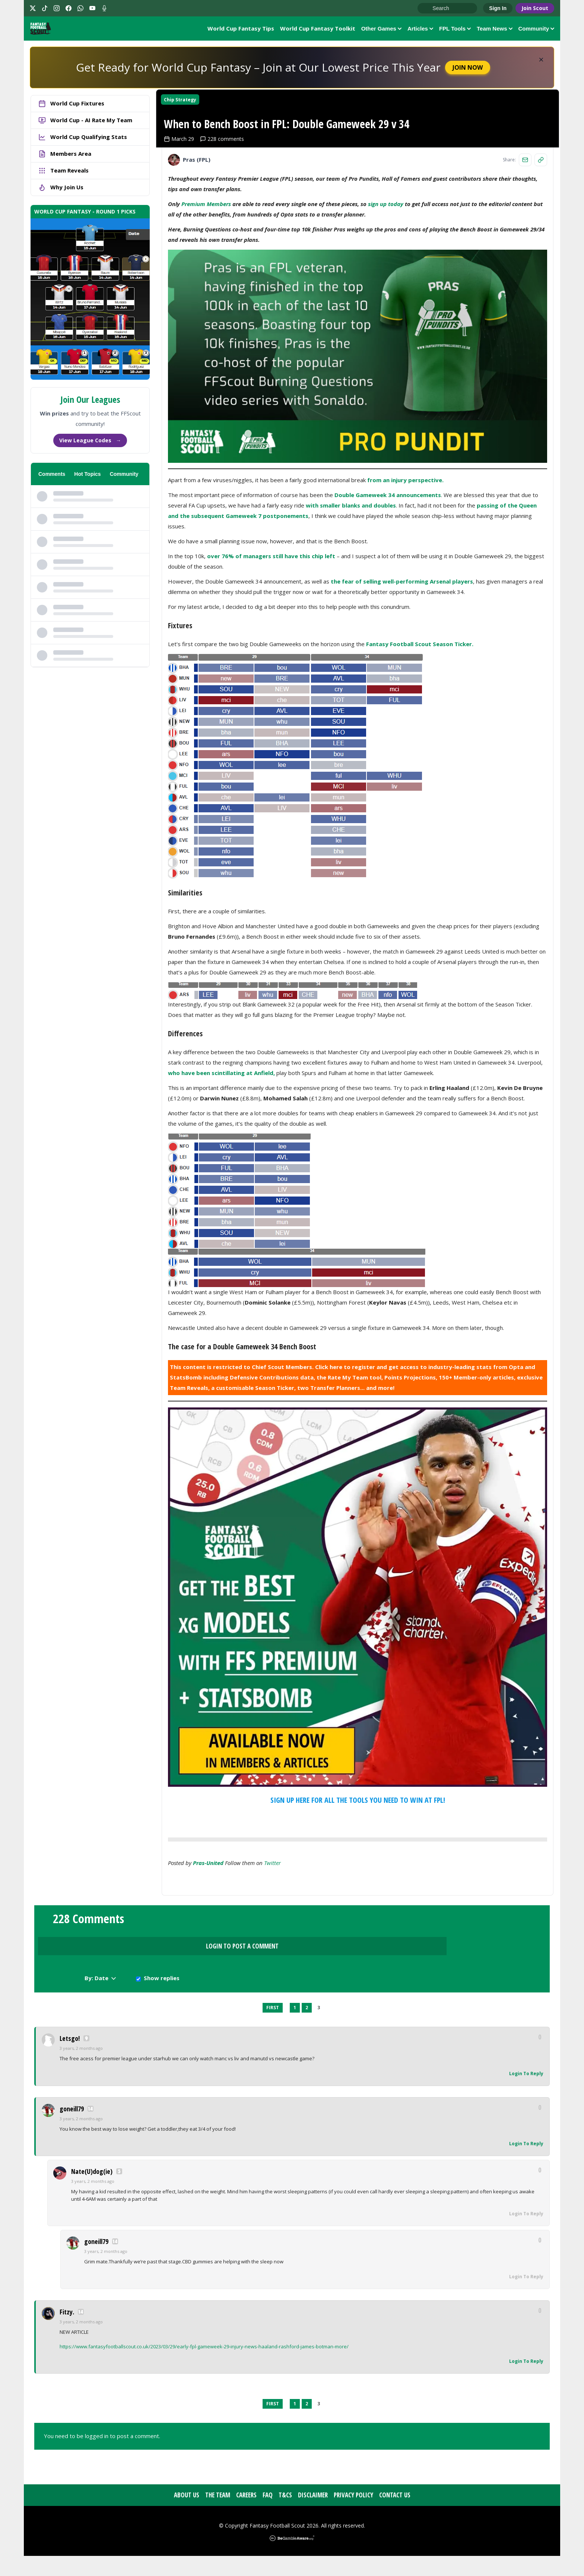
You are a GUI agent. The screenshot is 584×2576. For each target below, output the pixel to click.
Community (536, 29)
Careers (246, 2515)
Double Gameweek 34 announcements (387, 562)
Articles (420, 29)
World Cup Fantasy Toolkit (317, 29)
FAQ (268, 2515)
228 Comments (88, 1992)
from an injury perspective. (405, 547)
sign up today (385, 271)
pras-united (208, 1930)
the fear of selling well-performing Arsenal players (402, 649)
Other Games (381, 29)
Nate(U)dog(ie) (91, 2191)
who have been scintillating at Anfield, (221, 1140)
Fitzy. (67, 2331)
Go (426, 8)
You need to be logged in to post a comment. (102, 2456)
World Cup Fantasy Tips (240, 29)
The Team (217, 2515)
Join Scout (534, 8)
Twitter (272, 1930)
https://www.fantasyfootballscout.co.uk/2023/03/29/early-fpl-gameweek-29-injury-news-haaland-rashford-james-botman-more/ (204, 2366)
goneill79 (72, 2128)
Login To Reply (526, 2093)
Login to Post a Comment (292, 1993)
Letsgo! (70, 2058)
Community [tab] (124, 477)
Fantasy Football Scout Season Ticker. (419, 711)
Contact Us (394, 2515)
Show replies (481, 1996)
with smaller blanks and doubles (351, 573)
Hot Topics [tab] (87, 477)
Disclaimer (313, 2515)
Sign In (498, 8)
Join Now (468, 70)
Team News (494, 29)
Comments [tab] (51, 477)
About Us (186, 2515)
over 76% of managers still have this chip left (271, 624)
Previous (257, 2028)
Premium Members (206, 271)
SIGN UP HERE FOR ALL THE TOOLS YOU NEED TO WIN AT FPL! (357, 1868)
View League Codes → (90, 443)
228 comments (228, 206)
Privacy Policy (353, 2515)
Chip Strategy (185, 108)
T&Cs (285, 2515)
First (272, 2028)
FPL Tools (455, 29)
